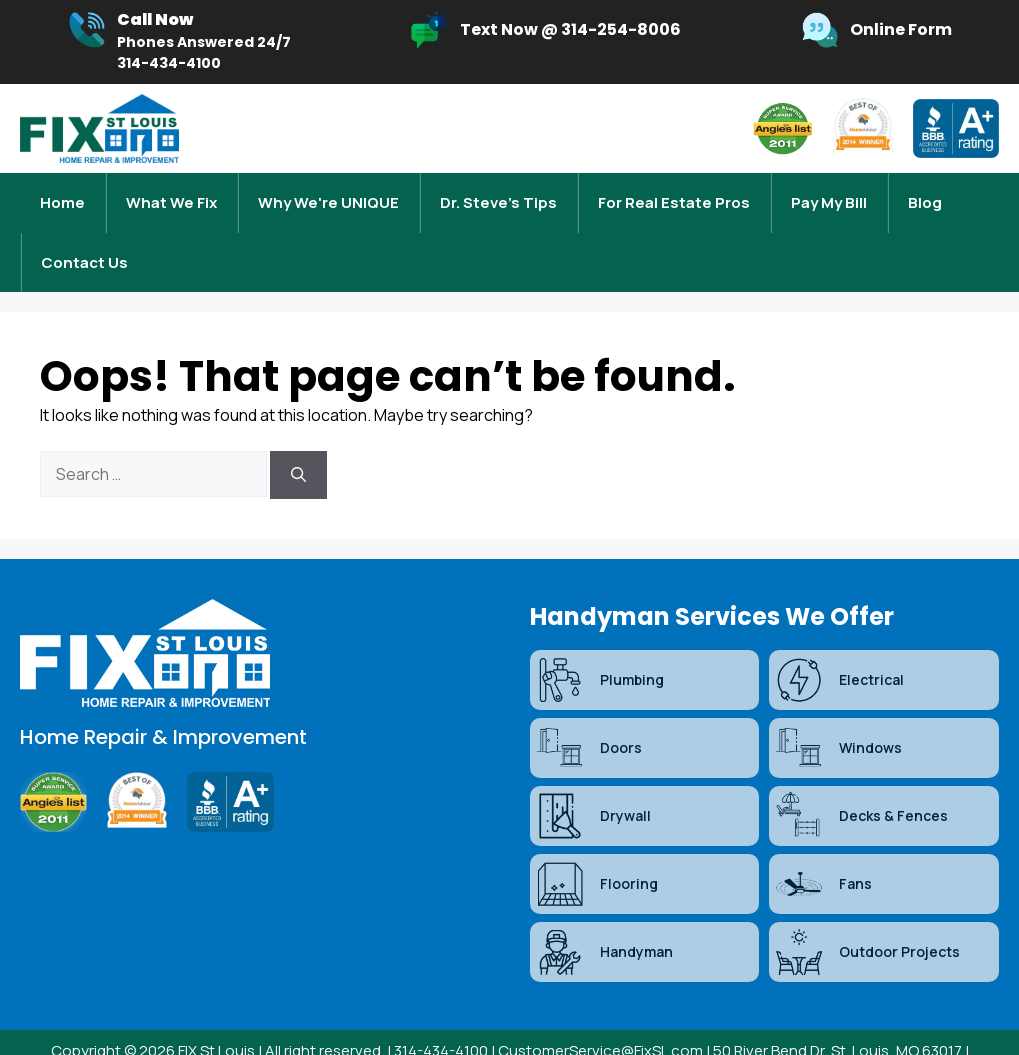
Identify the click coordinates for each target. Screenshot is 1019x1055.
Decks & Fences (861, 776)
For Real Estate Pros (674, 192)
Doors (588, 708)
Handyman (604, 912)
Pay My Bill (829, 192)
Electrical (839, 640)
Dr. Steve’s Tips (498, 192)
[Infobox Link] (179, 42)
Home (62, 192)
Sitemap (488, 1033)
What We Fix (171, 192)
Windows (838, 708)
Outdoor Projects (867, 912)
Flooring (596, 844)
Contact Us (84, 232)
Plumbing (599, 640)
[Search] (298, 435)
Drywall (593, 776)
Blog (925, 192)
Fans (823, 844)
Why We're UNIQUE (328, 192)
